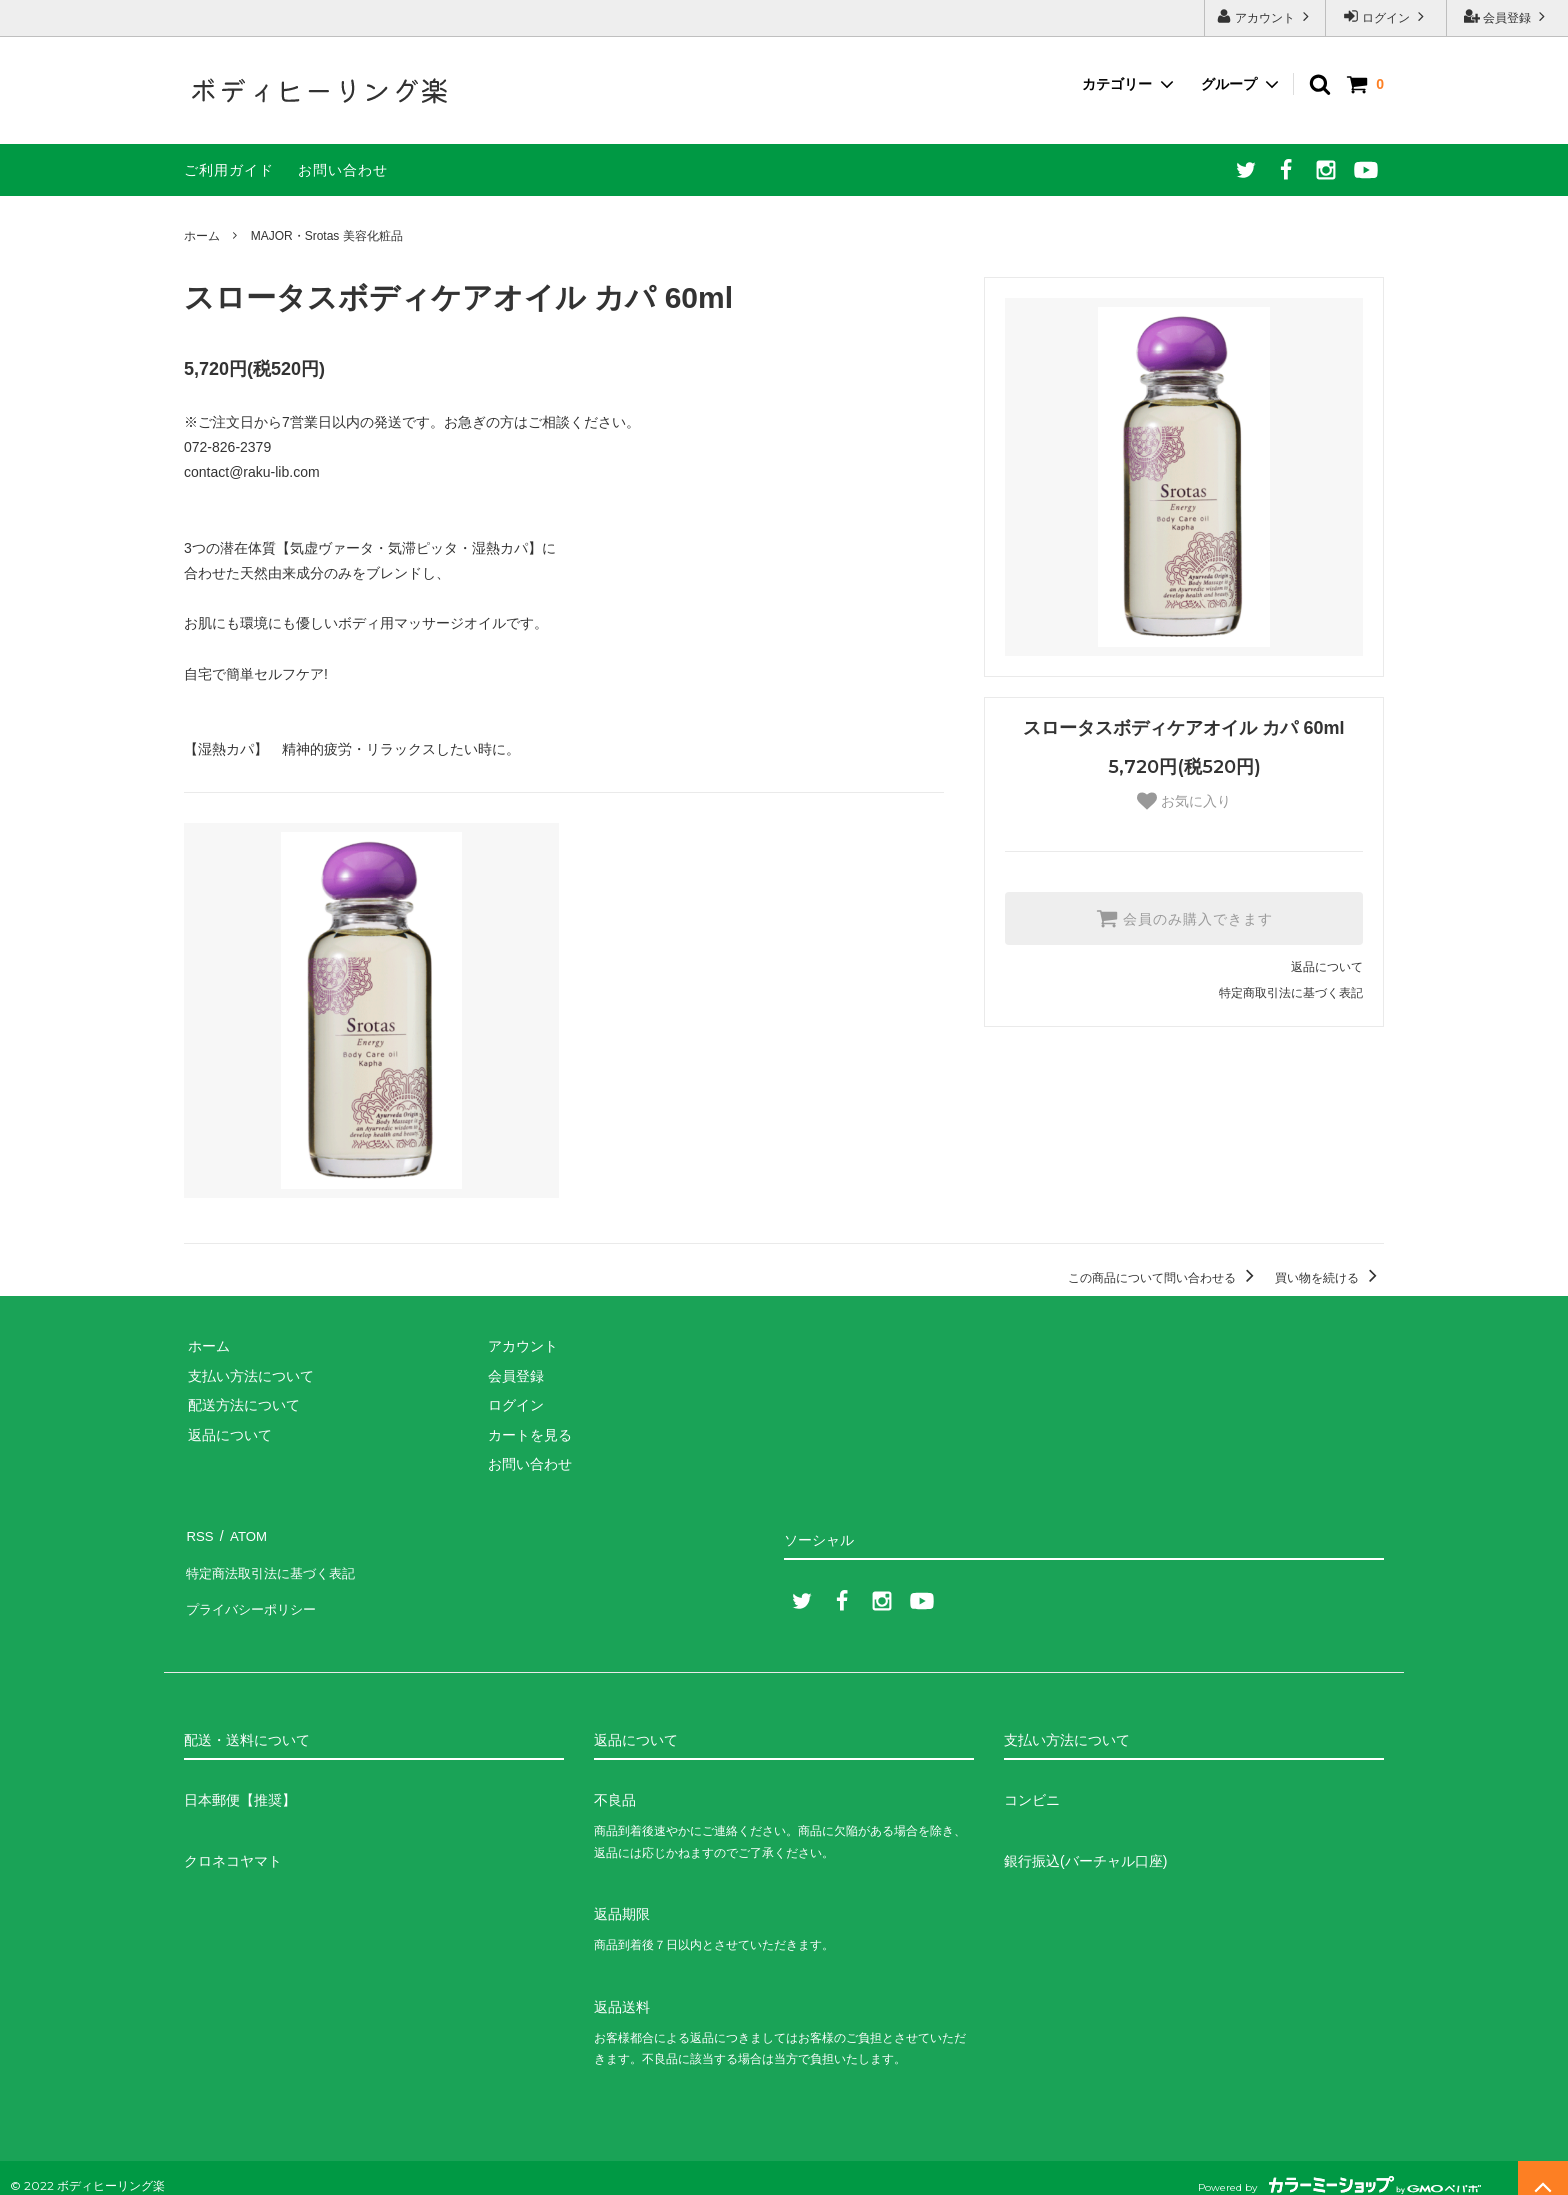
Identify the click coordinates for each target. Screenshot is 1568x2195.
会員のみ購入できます (1184, 918)
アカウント (1265, 16)
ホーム (202, 236)
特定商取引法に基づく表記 (1291, 993)
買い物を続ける (1329, 1278)
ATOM (243, 1533)
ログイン (1386, 16)
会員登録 (1507, 16)
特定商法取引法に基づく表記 (275, 1563)
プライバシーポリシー (254, 1592)
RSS (198, 1533)
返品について (1327, 967)
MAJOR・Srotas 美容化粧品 (327, 236)
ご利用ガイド (229, 170)
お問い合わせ (343, 170)
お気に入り (1184, 801)
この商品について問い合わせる (1164, 1278)
